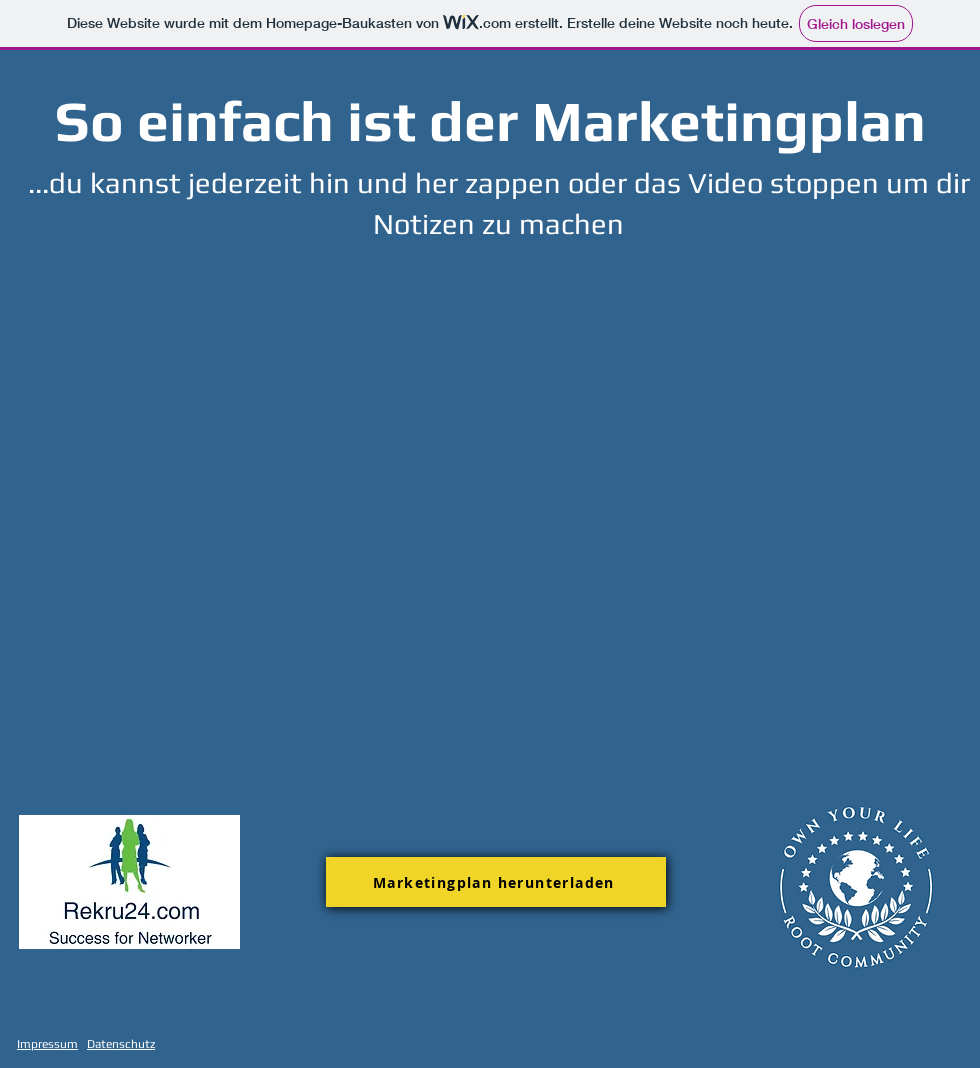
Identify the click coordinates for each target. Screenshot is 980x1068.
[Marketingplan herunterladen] (496, 882)
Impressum (47, 1044)
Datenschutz (121, 1044)
